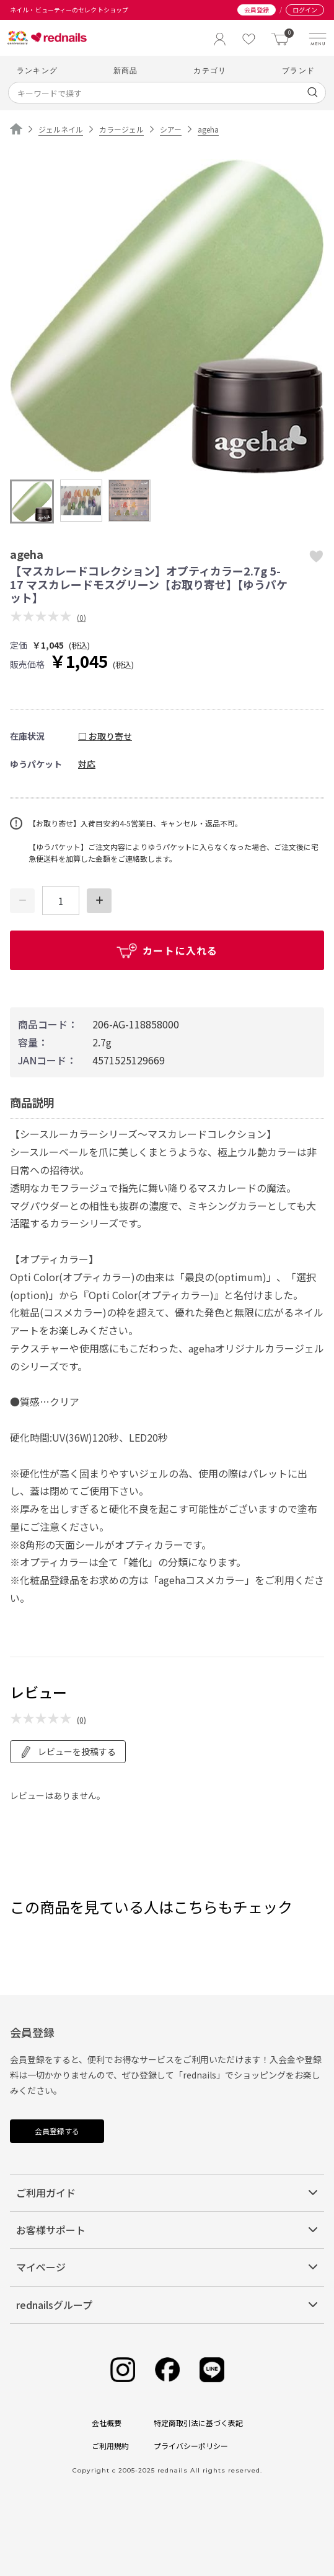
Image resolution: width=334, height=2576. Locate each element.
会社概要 (106, 2422)
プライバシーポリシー (191, 2445)
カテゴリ (209, 70)
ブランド (298, 70)
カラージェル (121, 129)
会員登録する (57, 2131)
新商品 (125, 70)
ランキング (37, 70)
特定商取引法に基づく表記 (198, 2422)
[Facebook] (167, 2370)
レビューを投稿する (68, 1751)
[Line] (212, 2370)
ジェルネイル (60, 129)
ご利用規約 (110, 2445)
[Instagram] (122, 2370)
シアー (171, 129)
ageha (208, 129)
